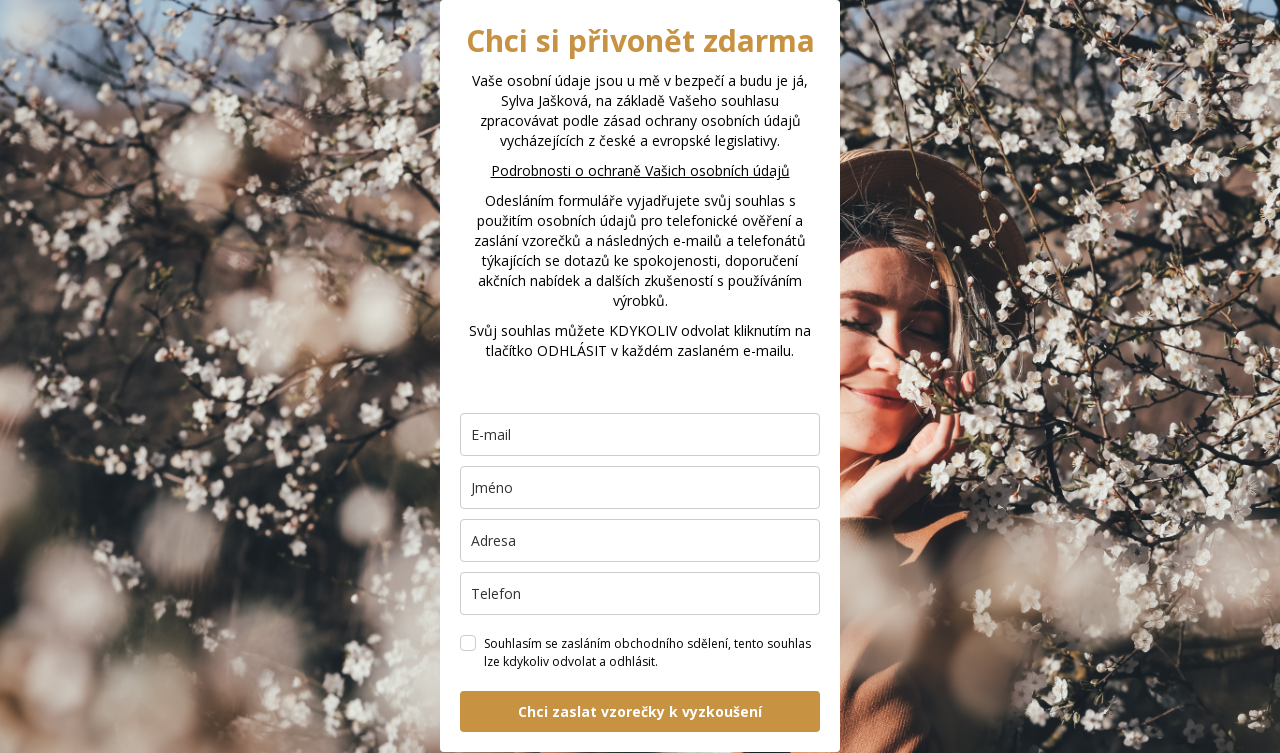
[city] (640, 540)
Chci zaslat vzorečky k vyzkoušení (640, 711)
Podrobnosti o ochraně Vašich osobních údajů (640, 170)
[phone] (640, 593)
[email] (640, 434)
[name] (640, 487)
